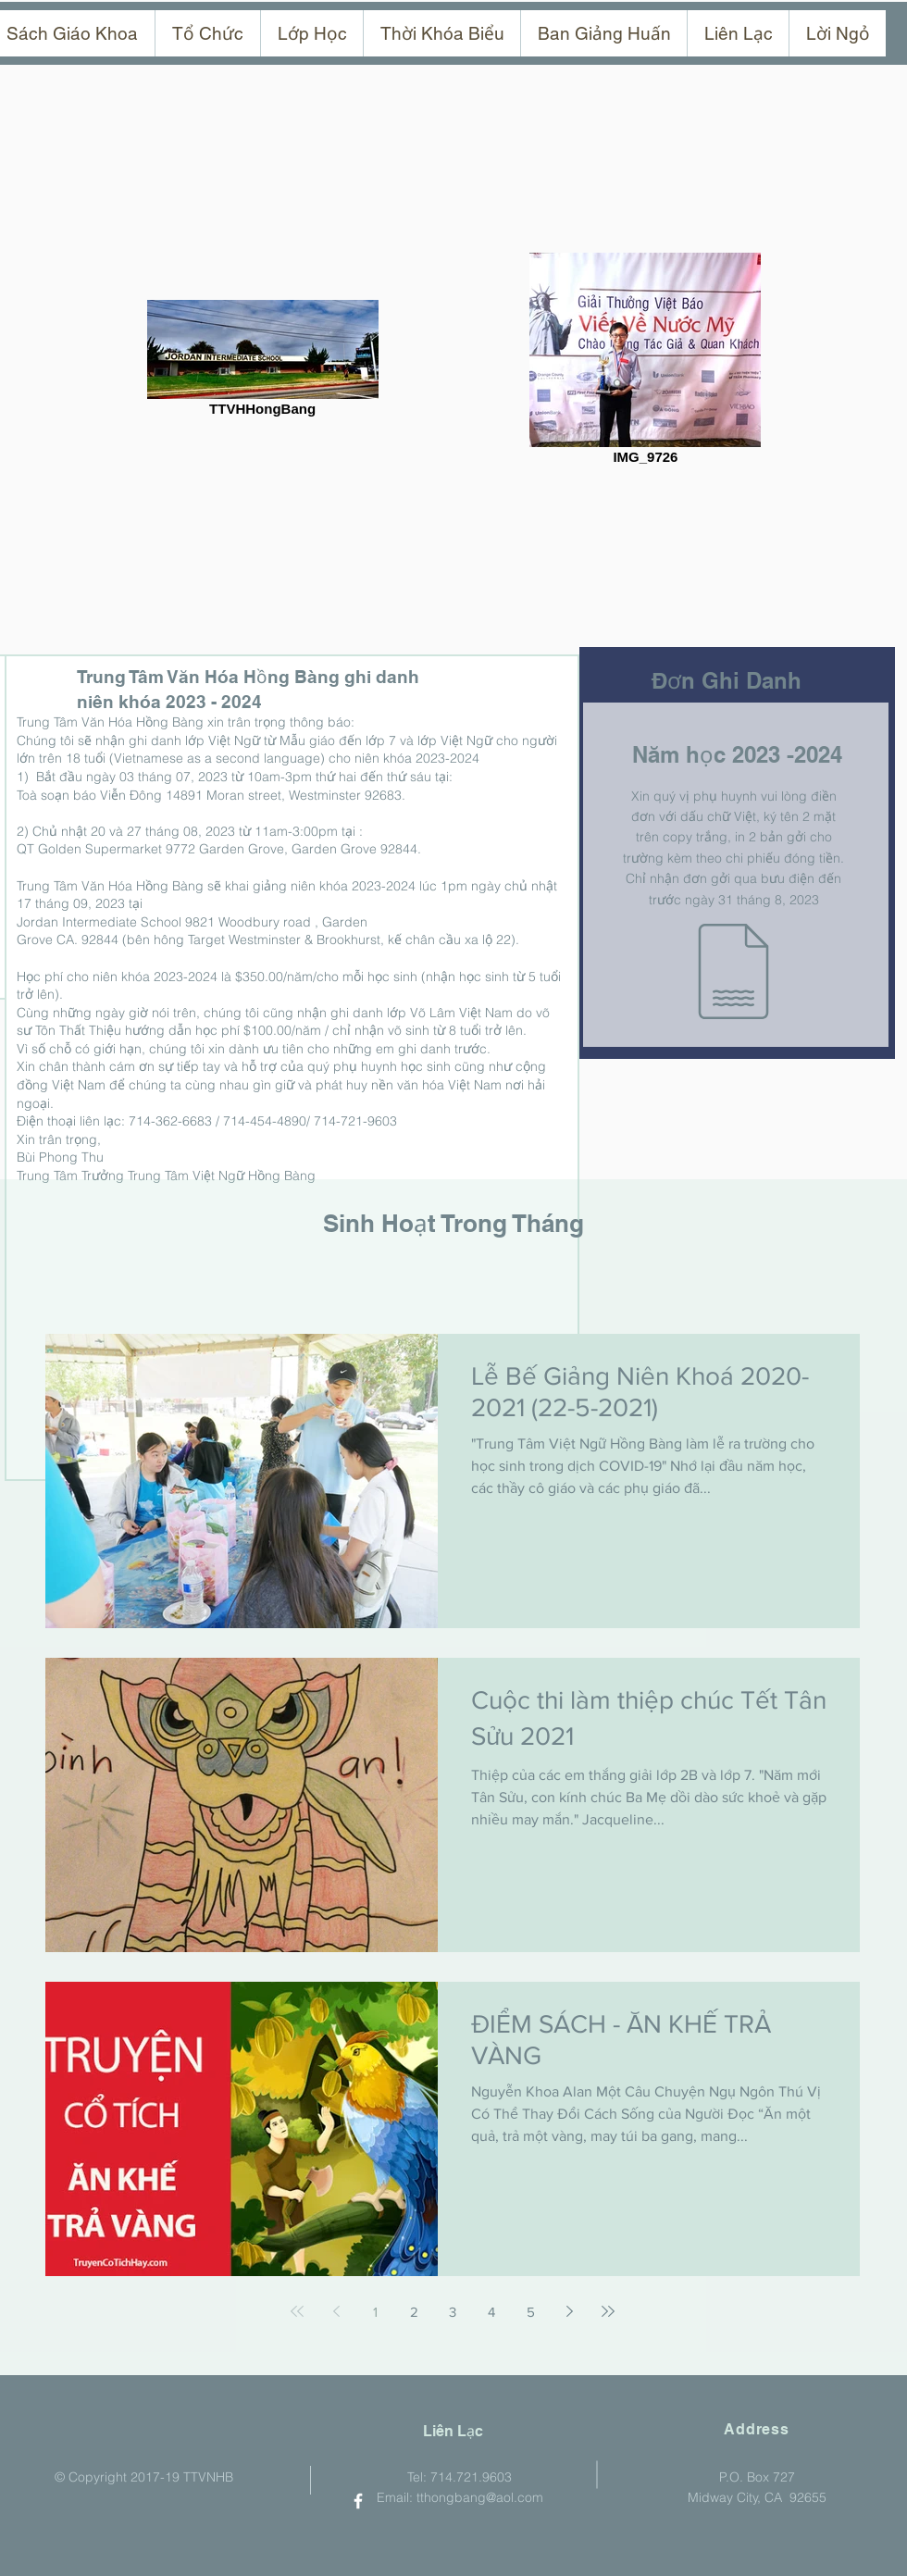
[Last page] (608, 2311)
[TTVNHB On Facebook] (358, 2501)
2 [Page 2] (414, 2312)
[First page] (297, 2311)
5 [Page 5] (531, 2312)
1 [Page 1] (375, 2312)
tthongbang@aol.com (479, 2497)
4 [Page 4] (491, 2312)
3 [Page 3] (452, 2312)
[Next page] (569, 2311)
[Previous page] (336, 2311)
